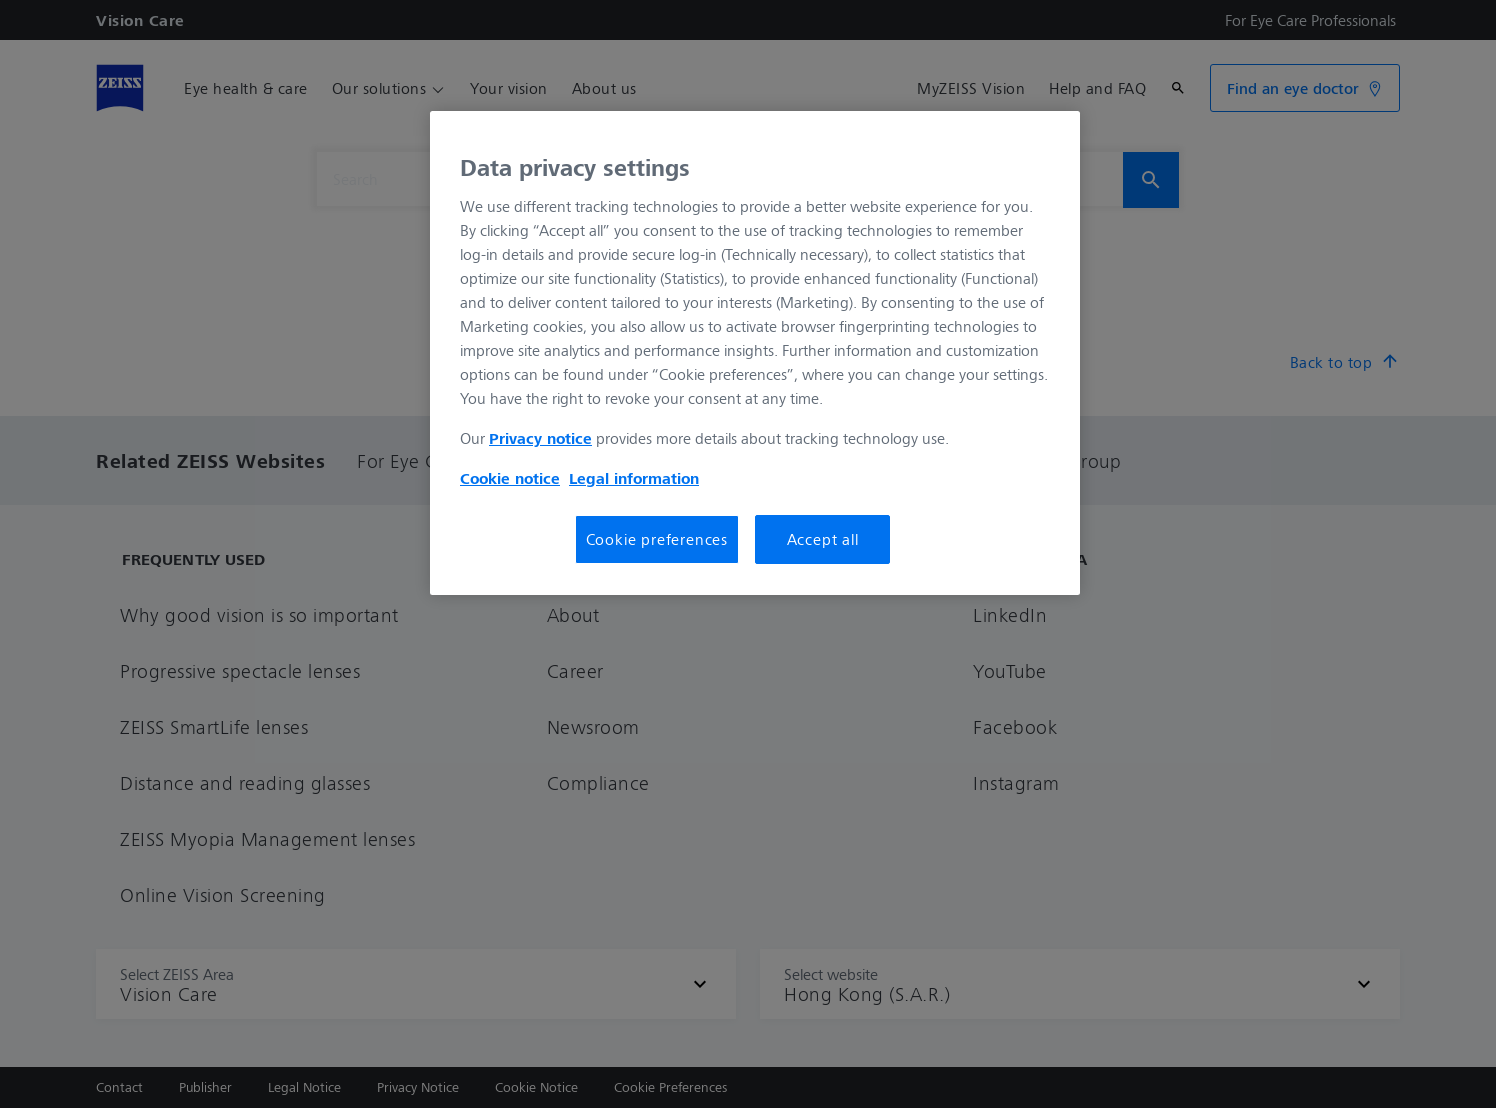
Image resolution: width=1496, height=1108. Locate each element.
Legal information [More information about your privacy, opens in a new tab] (634, 478)
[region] (755, 353)
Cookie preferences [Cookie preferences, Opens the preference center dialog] (657, 539)
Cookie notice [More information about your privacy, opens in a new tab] (510, 478)
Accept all (823, 539)
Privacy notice (540, 438)
